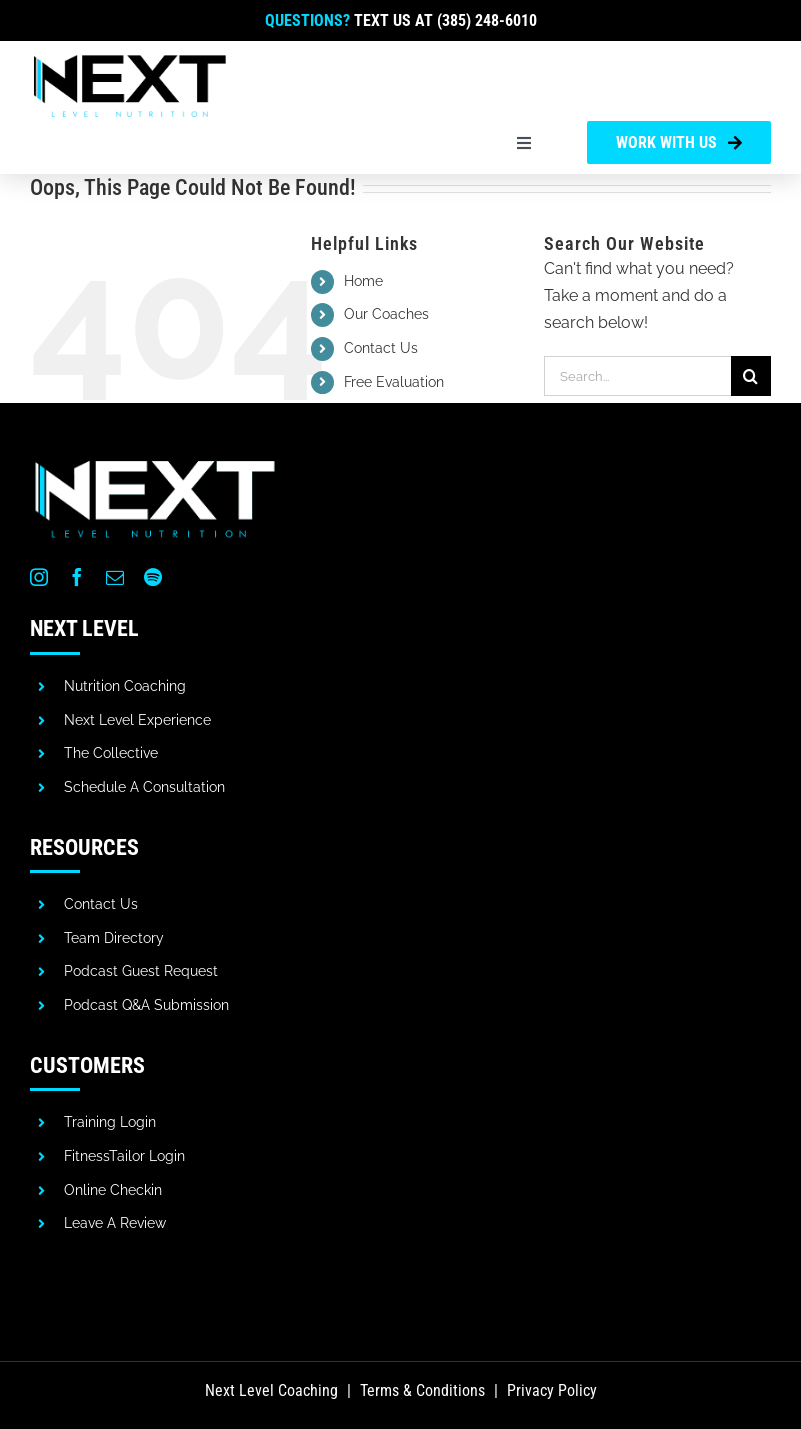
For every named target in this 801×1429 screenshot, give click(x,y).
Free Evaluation (394, 382)
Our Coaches (386, 314)
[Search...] (637, 376)
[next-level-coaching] (130, 58)
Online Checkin (113, 1190)
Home (363, 281)
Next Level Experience (137, 720)
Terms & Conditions (422, 1390)
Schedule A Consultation (144, 787)
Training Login (110, 1122)
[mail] (115, 577)
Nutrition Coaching (125, 686)
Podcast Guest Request (141, 971)
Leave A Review (115, 1223)
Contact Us (381, 348)
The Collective (111, 753)
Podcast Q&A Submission (146, 1005)
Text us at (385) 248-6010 (445, 20)
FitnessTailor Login (124, 1156)
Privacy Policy (552, 1390)
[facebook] (77, 577)
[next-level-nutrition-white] (155, 460)
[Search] (751, 376)
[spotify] (153, 577)
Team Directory (114, 938)
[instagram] (39, 577)
